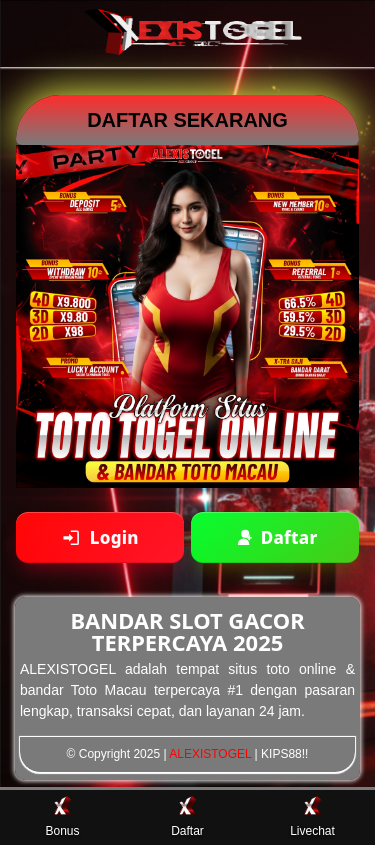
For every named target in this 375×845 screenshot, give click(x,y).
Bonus (62, 817)
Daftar (187, 817)
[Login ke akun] (100, 537)
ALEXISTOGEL (210, 754)
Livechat (312, 817)
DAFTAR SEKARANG (187, 120)
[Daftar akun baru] (275, 537)
